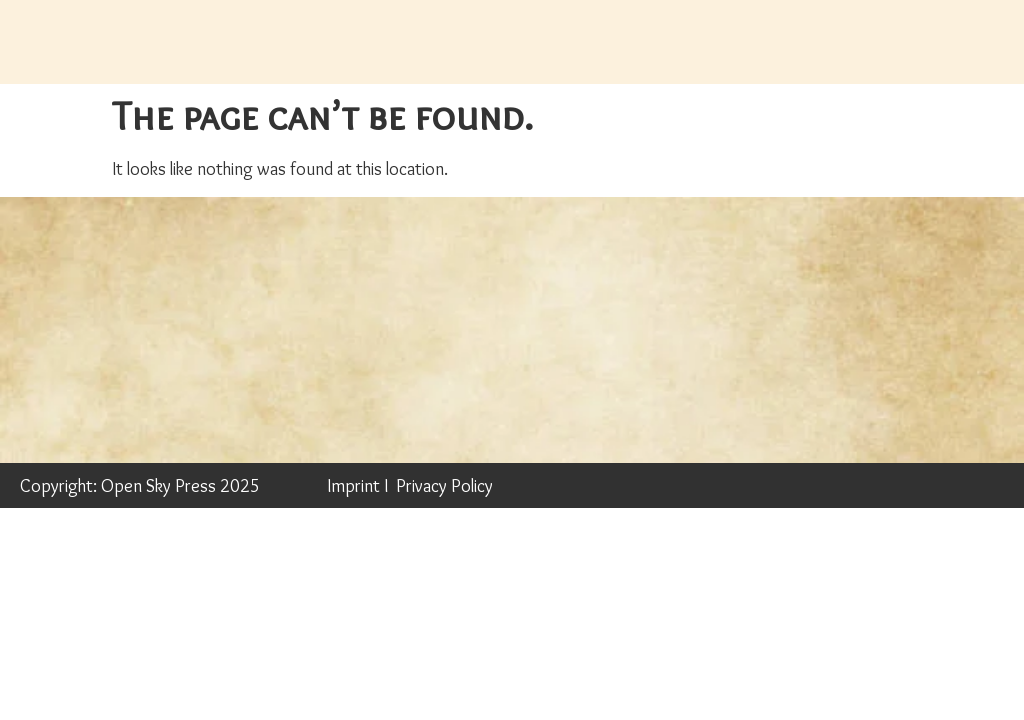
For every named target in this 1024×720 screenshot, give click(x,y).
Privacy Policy (444, 486)
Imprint (353, 486)
